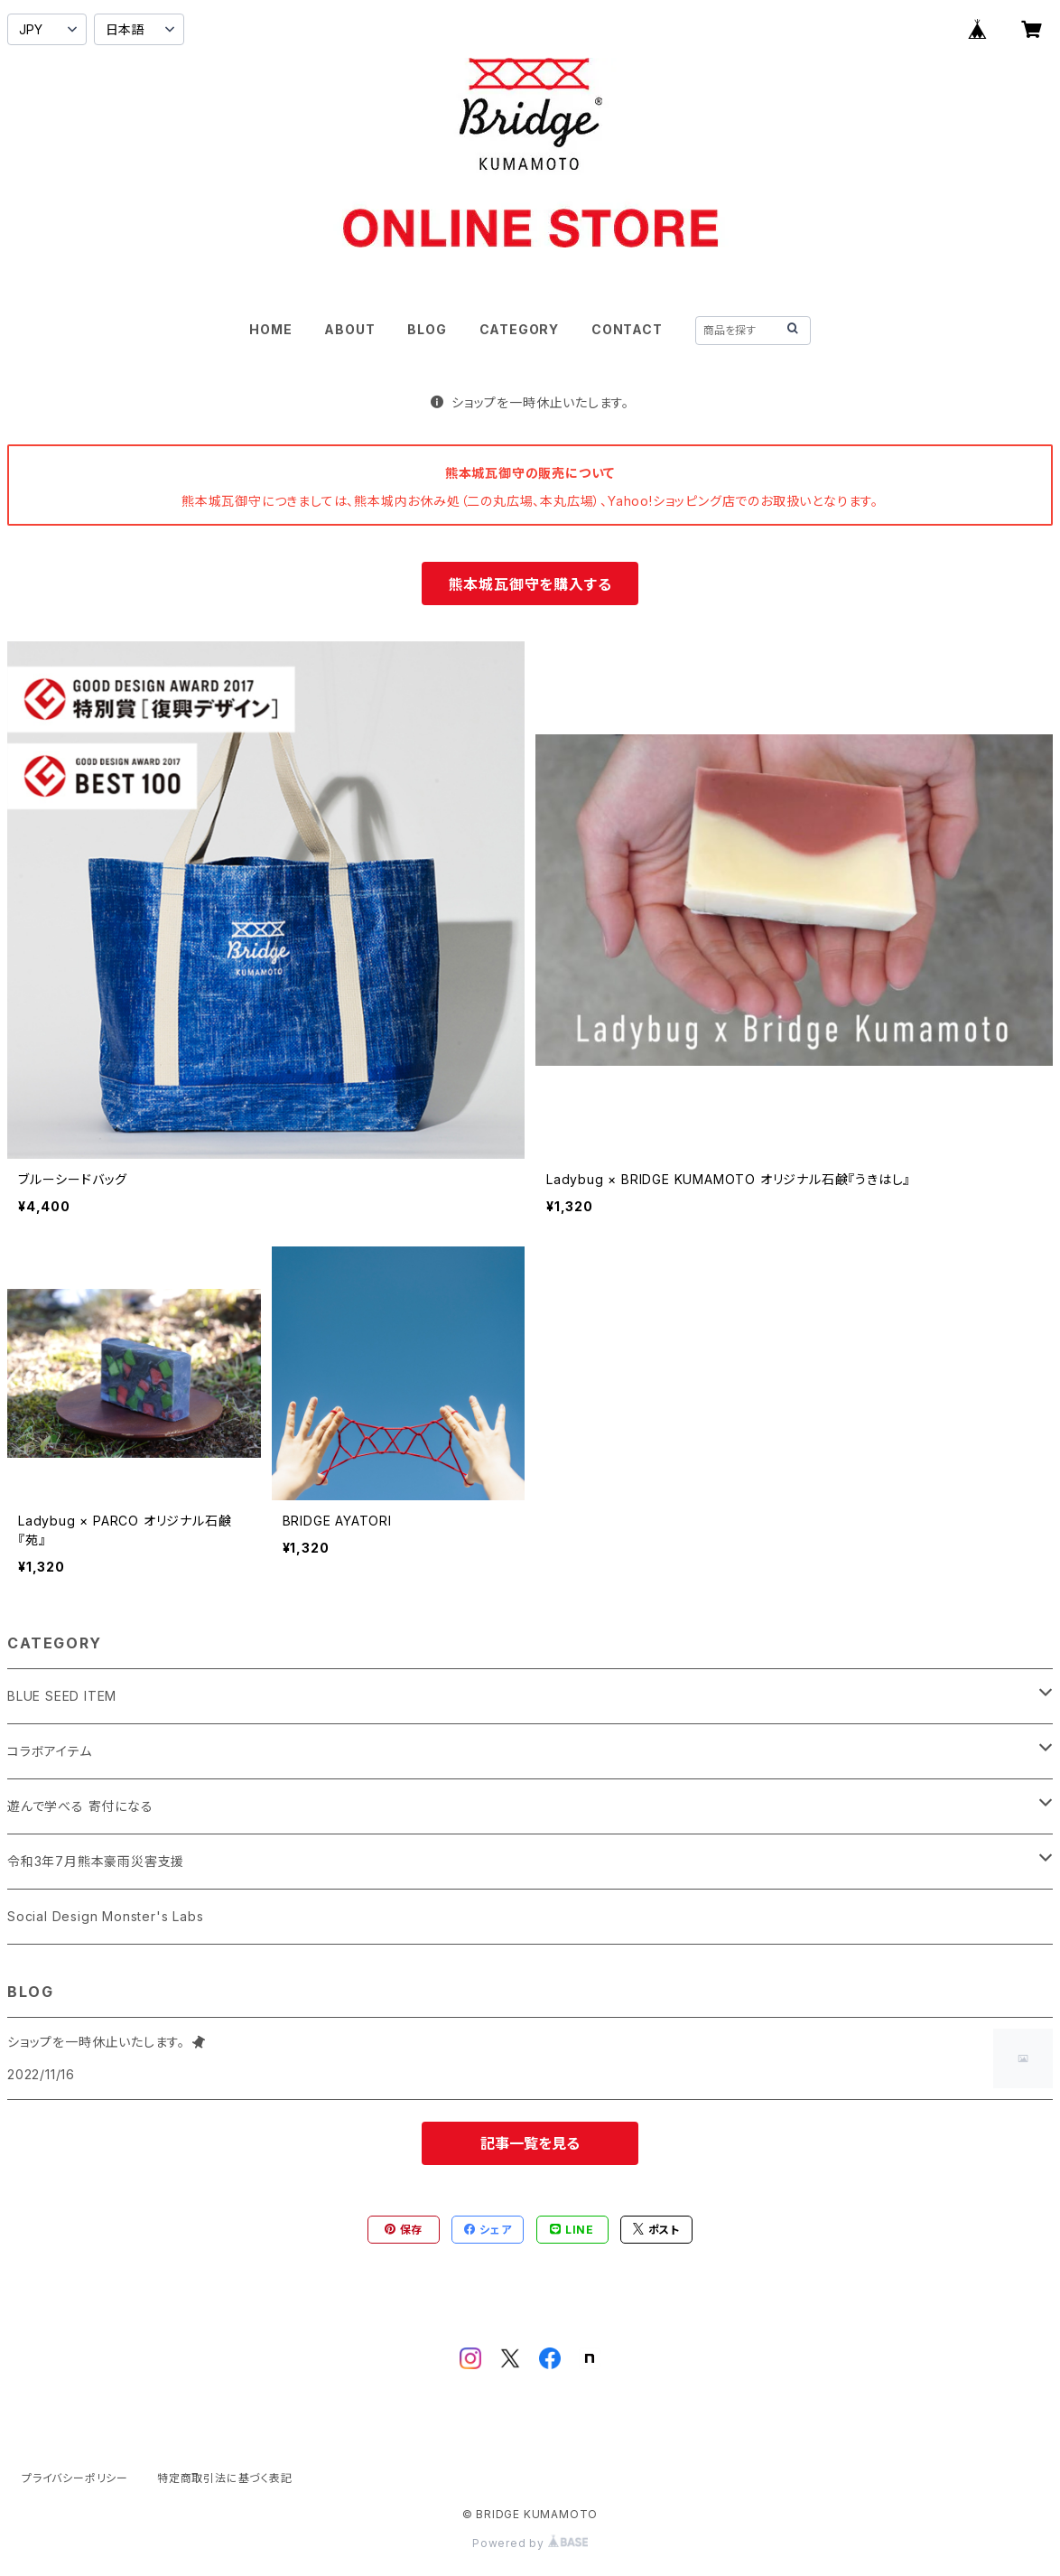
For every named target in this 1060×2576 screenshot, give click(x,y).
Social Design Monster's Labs (105, 1916)
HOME (270, 329)
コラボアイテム (49, 1751)
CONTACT (627, 329)
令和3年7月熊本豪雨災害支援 (95, 1861)
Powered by (530, 2543)
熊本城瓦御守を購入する (530, 584)
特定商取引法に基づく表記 (225, 2478)
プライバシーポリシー (75, 2478)
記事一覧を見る (530, 2143)
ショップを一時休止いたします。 (530, 402)
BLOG (426, 329)
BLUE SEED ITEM (61, 1695)
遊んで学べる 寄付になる (80, 1806)
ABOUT (349, 329)
